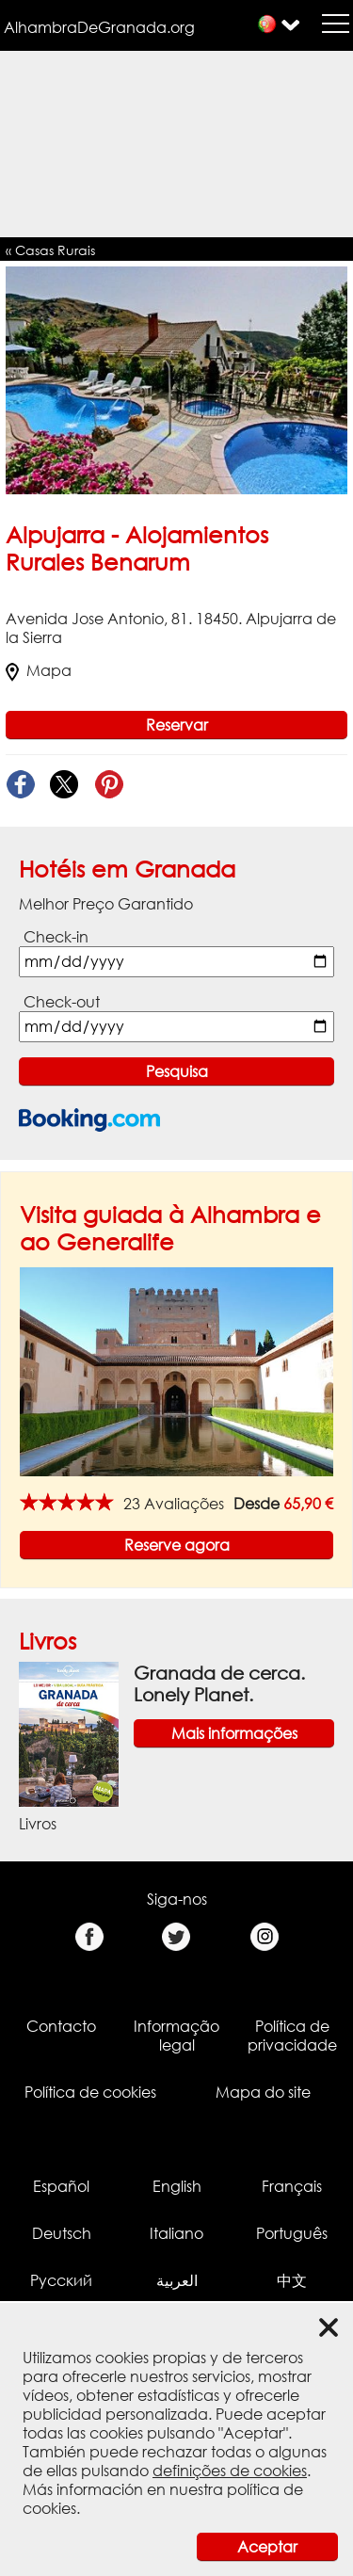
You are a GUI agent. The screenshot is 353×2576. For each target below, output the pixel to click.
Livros (47, 1640)
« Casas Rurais (50, 250)
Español (61, 2186)
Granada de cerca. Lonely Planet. (219, 1683)
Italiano (176, 2233)
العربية (177, 2280)
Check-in (56, 936)
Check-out (62, 1001)
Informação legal (176, 2035)
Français (292, 2186)
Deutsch (61, 2233)
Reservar (177, 725)
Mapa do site (263, 2092)
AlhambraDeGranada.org (99, 27)
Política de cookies (90, 2092)
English (176, 2186)
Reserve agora (177, 1545)
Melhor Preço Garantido (106, 903)
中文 (292, 2280)
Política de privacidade (292, 2035)
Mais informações (234, 1733)
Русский (61, 2280)
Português (292, 2233)
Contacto (61, 2026)
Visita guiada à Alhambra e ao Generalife (170, 1227)
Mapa (39, 670)
